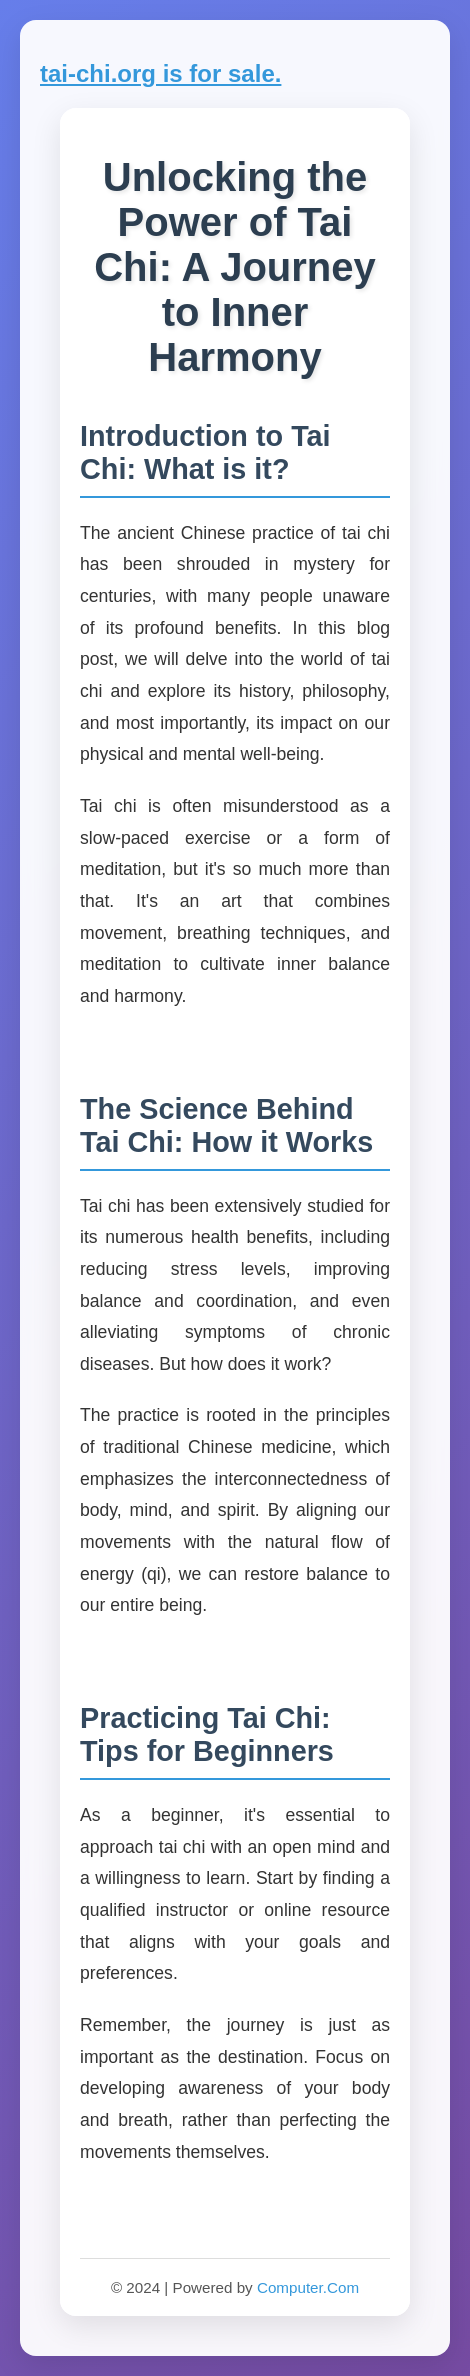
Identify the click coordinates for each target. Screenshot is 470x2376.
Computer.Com (308, 2287)
